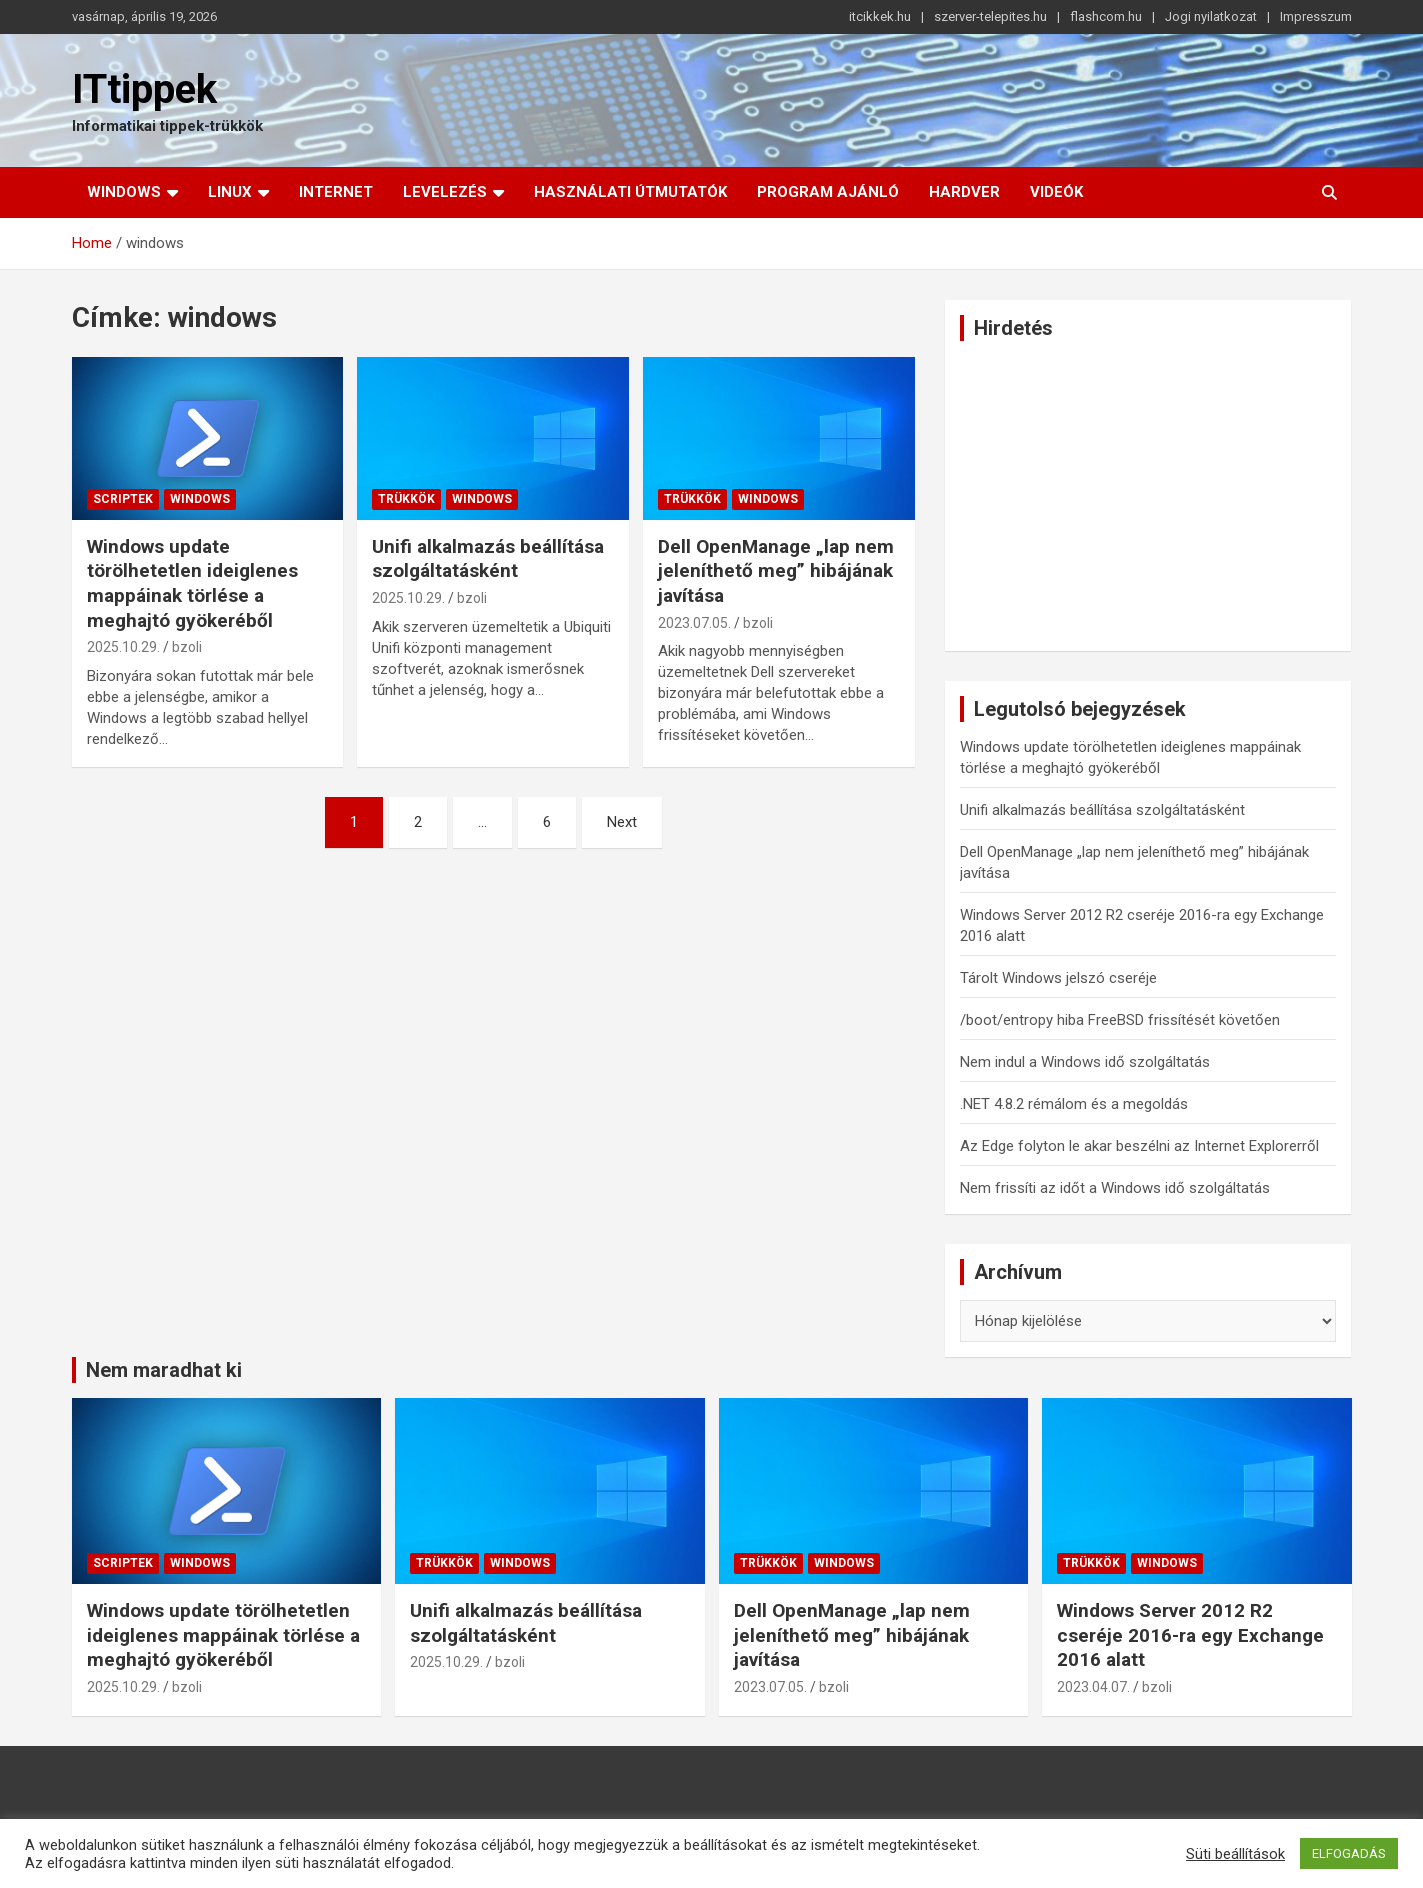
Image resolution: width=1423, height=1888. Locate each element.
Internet (336, 192)
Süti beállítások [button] (1235, 1854)
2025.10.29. (123, 647)
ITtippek (144, 89)
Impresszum (1316, 16)
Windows (124, 192)
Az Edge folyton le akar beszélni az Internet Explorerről (1139, 1146)
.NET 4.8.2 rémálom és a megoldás (1074, 1104)
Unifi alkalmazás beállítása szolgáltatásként (488, 559)
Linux (230, 192)
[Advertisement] (1148, 496)
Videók (1056, 192)
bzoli (187, 647)
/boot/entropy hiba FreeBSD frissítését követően (1120, 1020)
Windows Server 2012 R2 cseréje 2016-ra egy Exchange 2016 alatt (1190, 1635)
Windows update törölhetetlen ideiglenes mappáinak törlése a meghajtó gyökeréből (192, 583)
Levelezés (445, 192)
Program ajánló (828, 192)
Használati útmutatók (630, 192)
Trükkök (406, 499)
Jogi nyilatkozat (1211, 16)
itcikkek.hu (880, 16)
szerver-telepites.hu (990, 16)
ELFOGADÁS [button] (1349, 1853)
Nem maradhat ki (164, 1370)
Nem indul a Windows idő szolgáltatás (1085, 1062)
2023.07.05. (694, 623)
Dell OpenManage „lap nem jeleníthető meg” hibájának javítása (776, 571)
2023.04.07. (1093, 1687)
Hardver (964, 192)
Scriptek (123, 499)
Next (622, 822)
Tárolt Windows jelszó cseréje (1058, 978)
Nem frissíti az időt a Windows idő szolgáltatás (1115, 1188)
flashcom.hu (1106, 16)
